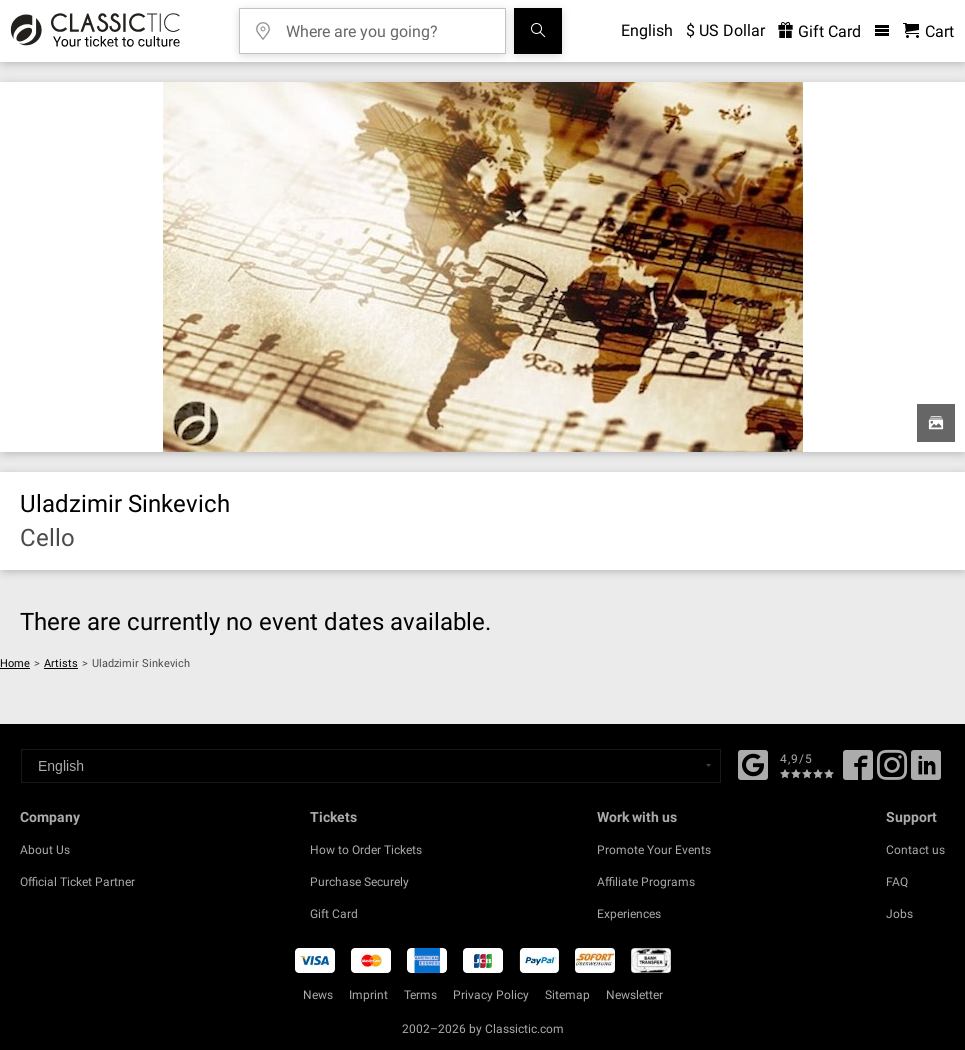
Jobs (899, 914)
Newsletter (634, 995)
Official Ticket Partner (77, 882)
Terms (420, 995)
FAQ (897, 882)
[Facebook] (753, 763)
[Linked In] (926, 772)
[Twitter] (892, 772)
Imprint (368, 995)
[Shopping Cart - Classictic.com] (928, 31)
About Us (45, 850)
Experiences (629, 914)
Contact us (915, 850)
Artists (61, 663)
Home (15, 663)
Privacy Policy (491, 995)
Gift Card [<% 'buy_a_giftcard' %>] (819, 31)
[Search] (538, 31)
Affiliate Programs (646, 882)
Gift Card (334, 914)
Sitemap (567, 995)
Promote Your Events (654, 850)
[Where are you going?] (387, 24)
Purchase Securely (359, 882)
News (318, 995)
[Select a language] (371, 766)
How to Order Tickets (366, 850)
